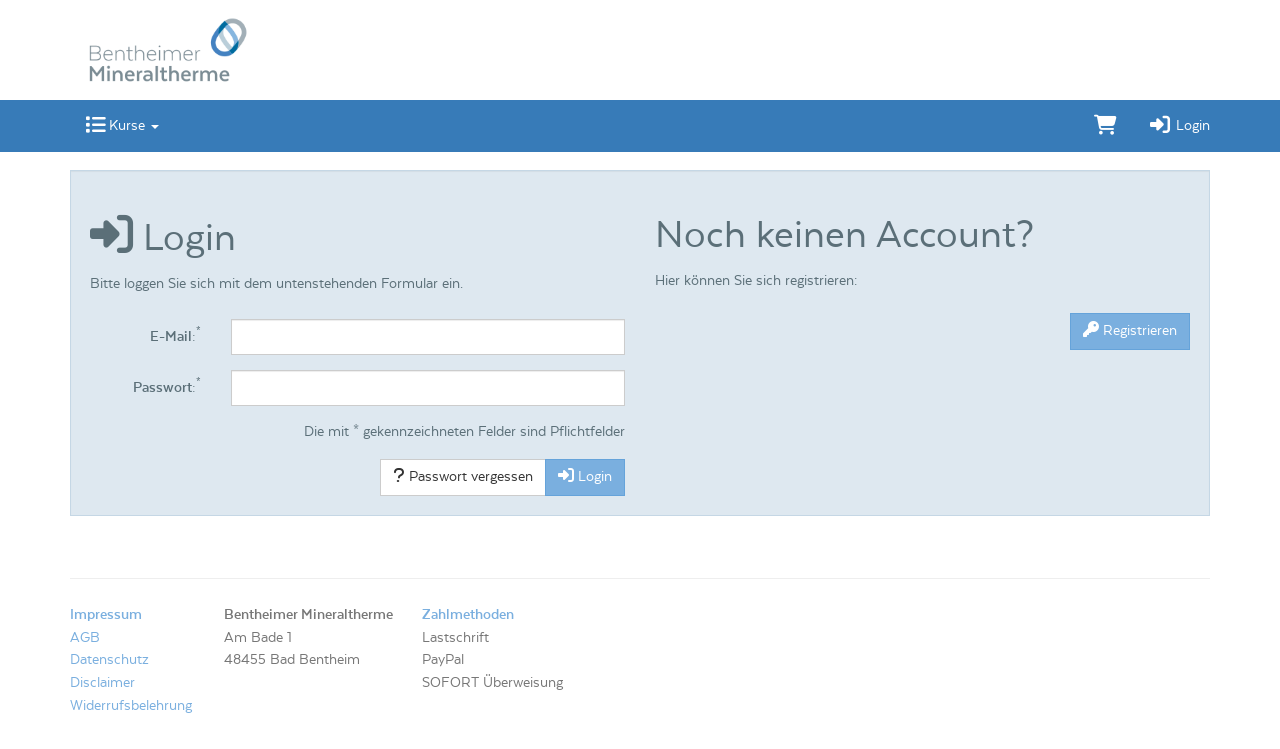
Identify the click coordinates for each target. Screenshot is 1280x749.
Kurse (122, 126)
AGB (85, 638)
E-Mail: (175, 335)
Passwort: (167, 386)
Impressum (106, 615)
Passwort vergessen (463, 476)
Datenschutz (109, 660)
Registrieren (1130, 330)
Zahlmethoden (468, 615)
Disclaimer (102, 683)
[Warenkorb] (1105, 126)
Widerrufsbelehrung (131, 706)
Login (1178, 126)
